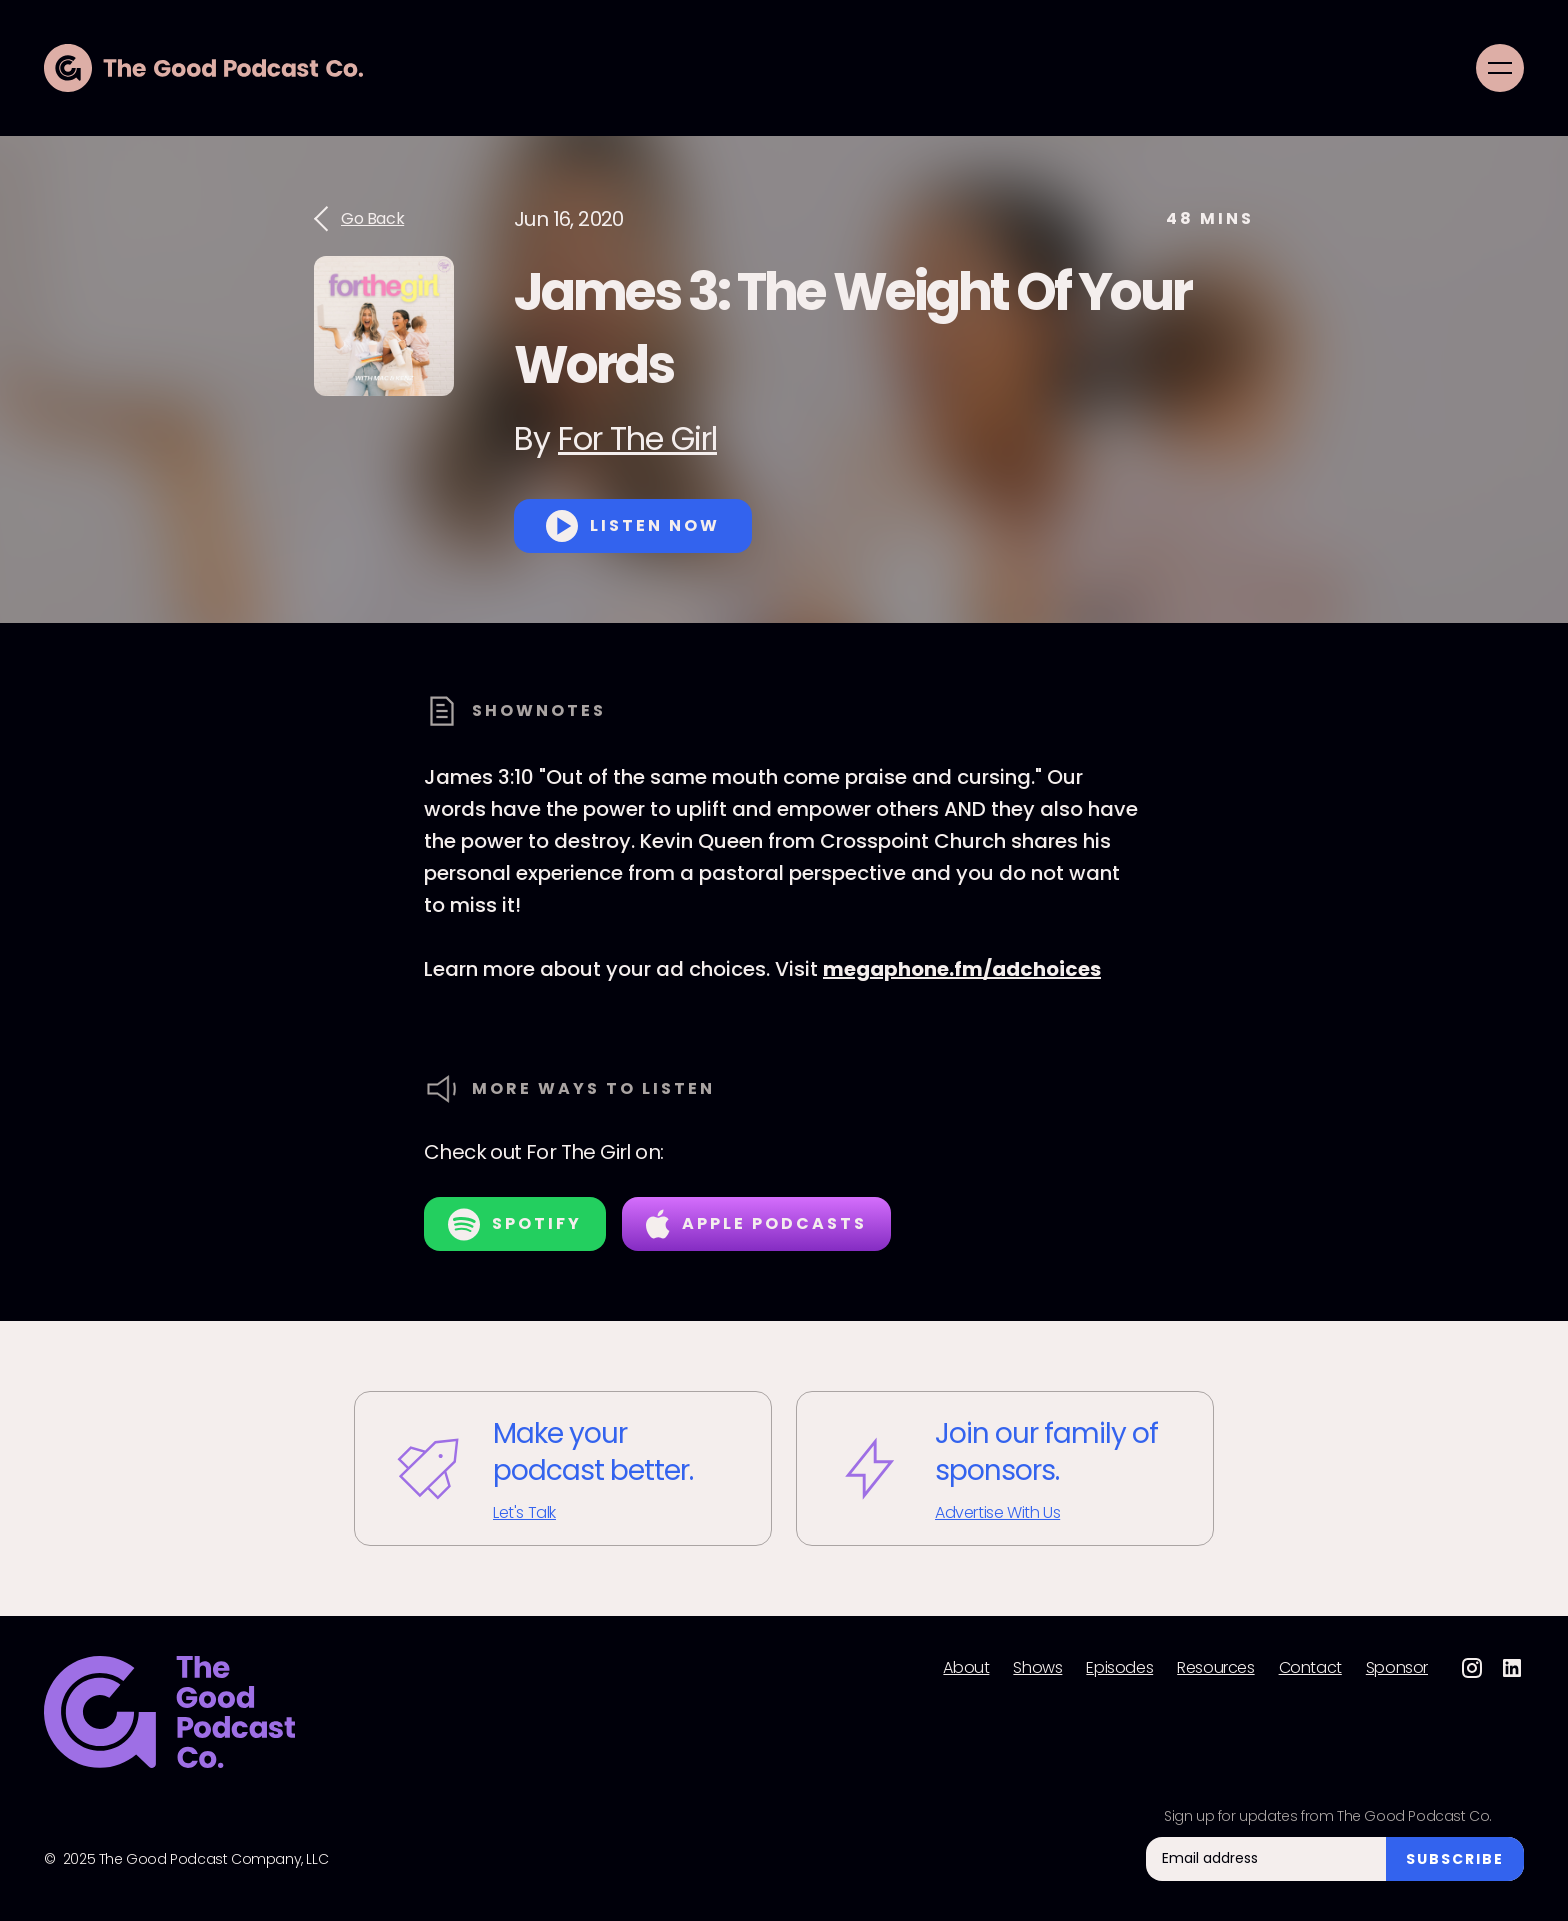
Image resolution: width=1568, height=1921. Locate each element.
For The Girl (637, 438)
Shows (1037, 1668)
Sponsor (1397, 1668)
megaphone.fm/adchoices (962, 969)
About (966, 1668)
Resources (1215, 1668)
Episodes (1119, 1668)
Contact (1310, 1668)
